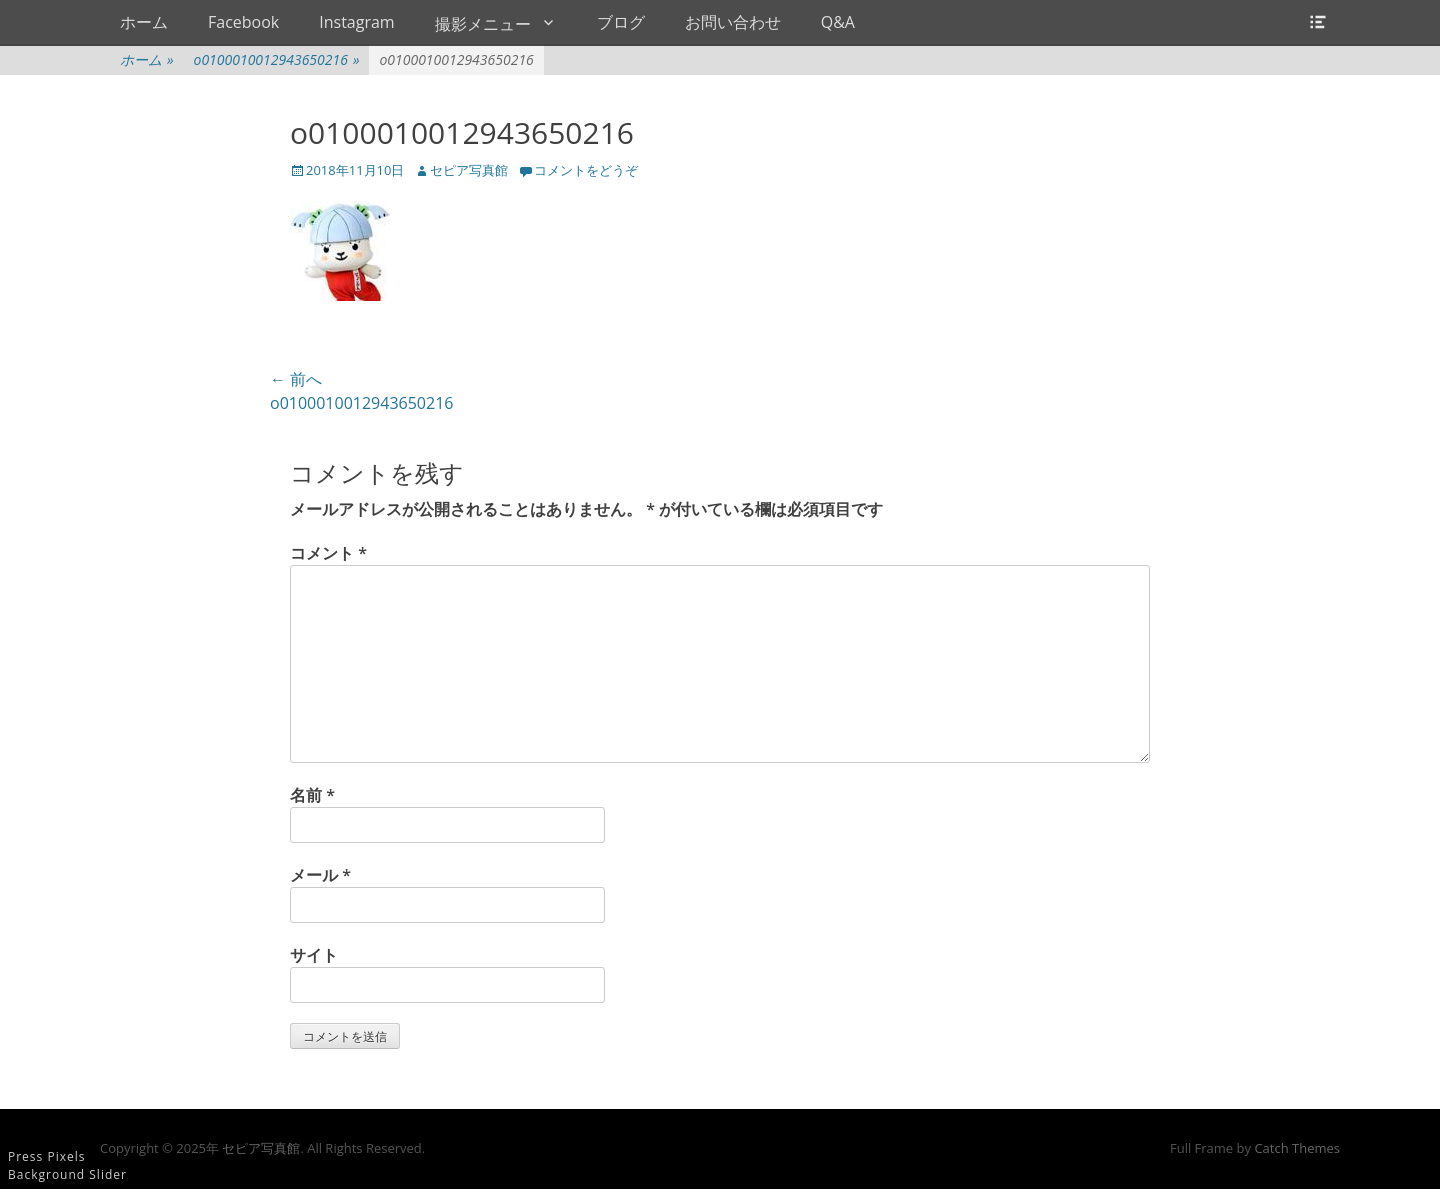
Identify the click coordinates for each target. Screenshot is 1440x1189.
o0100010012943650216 (277, 59)
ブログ (621, 22)
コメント (328, 553)
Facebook (243, 22)
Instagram (356, 22)
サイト (314, 955)
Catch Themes (1297, 1148)
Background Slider (67, 1174)
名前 (312, 795)
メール (320, 875)
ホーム (144, 22)
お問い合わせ (733, 22)
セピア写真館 (469, 170)
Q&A (838, 22)
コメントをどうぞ (586, 170)
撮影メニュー (483, 24)
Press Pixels (46, 1156)
